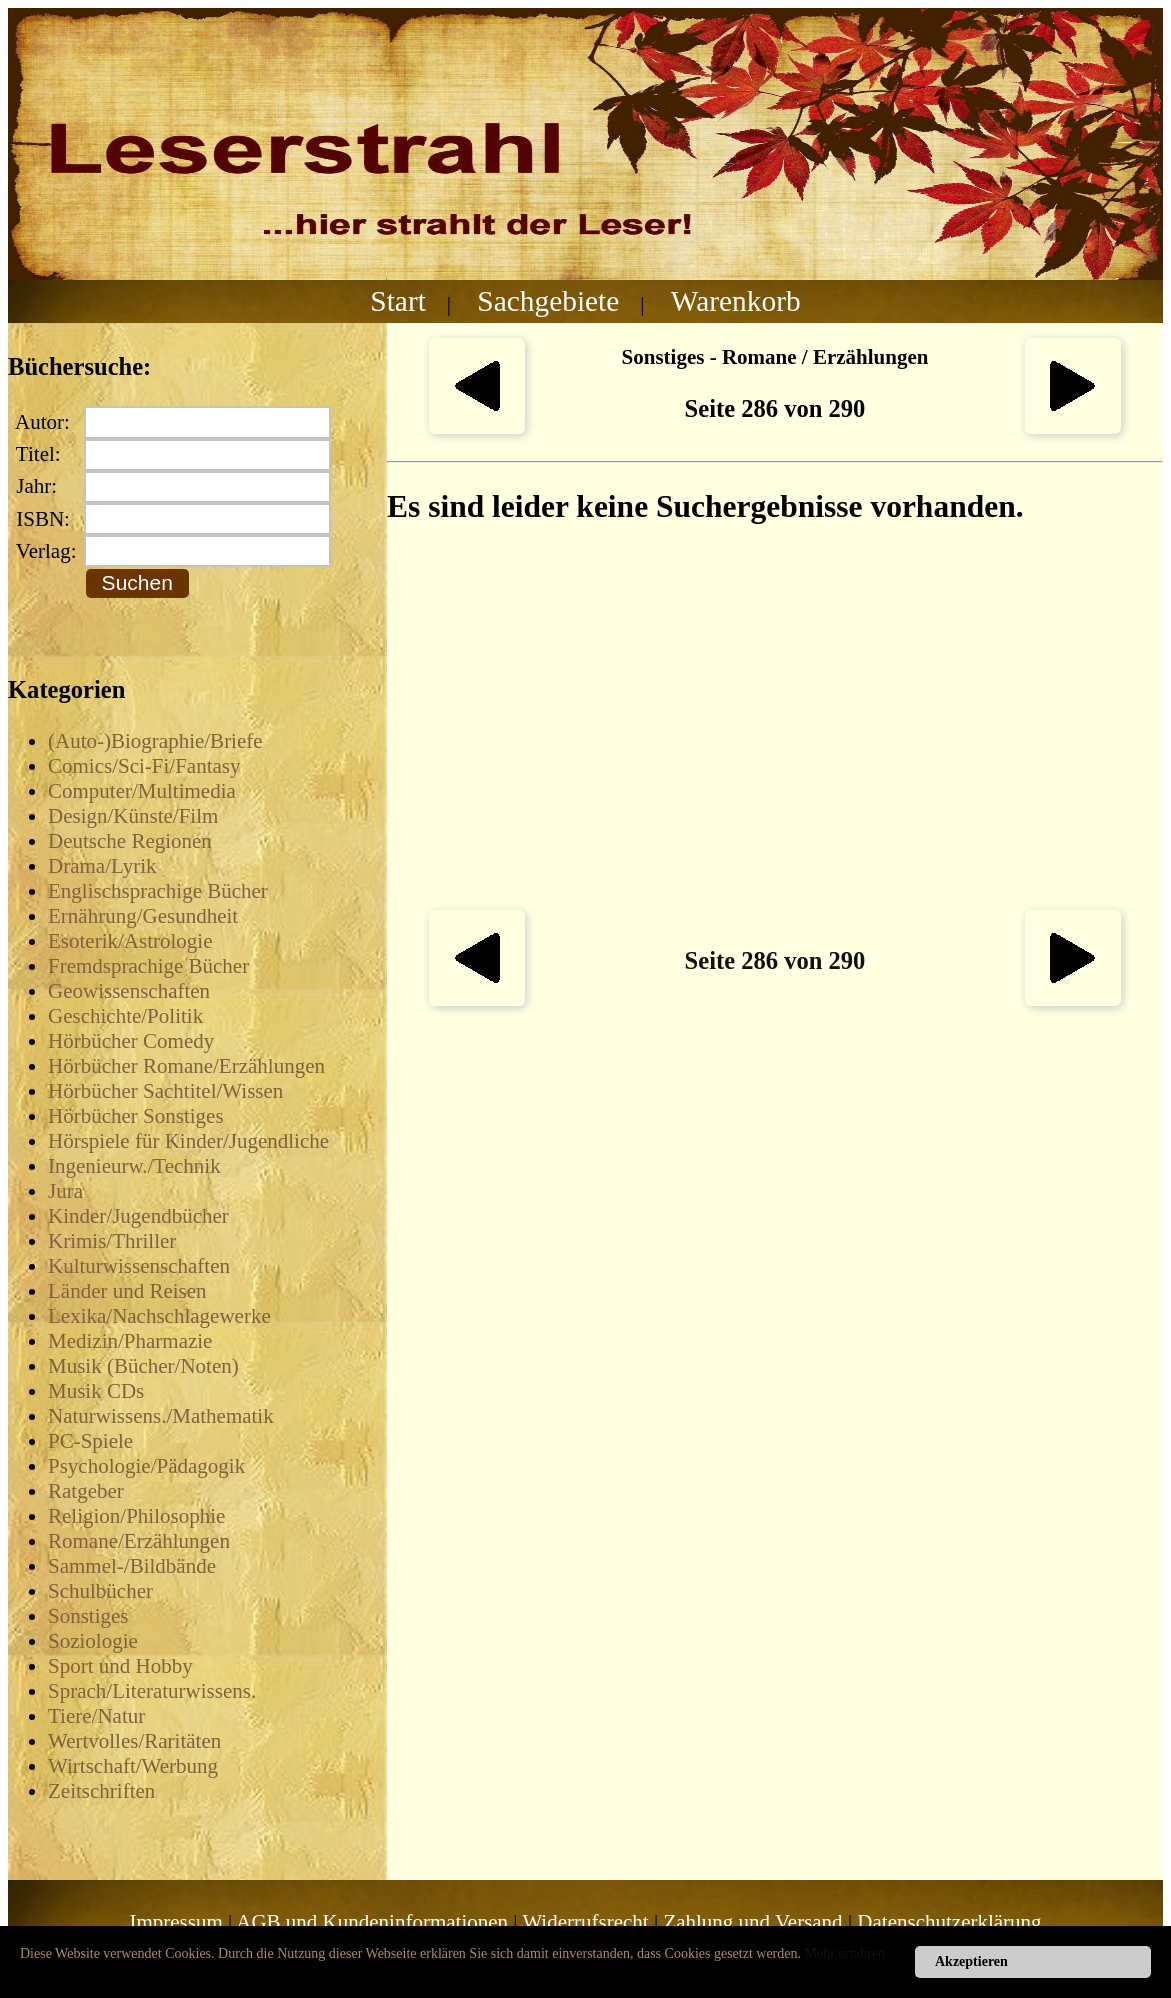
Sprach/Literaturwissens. (152, 1691)
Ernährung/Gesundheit (143, 916)
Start (398, 301)
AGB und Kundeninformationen (372, 1922)
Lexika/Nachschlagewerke (159, 1316)
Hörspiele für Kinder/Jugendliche (188, 1141)
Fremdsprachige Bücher (148, 966)
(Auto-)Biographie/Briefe (155, 741)
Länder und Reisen (127, 1291)
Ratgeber (86, 1491)
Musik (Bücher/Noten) (143, 1366)
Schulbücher (100, 1591)
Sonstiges (88, 1616)
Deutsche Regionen (130, 841)
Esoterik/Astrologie (130, 941)
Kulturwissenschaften (139, 1266)
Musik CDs (96, 1391)
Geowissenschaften (129, 991)
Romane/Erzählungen (139, 1541)
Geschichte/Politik (125, 1016)
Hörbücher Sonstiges (136, 1116)
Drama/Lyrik (102, 866)
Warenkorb (736, 301)
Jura (65, 1191)
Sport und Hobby (120, 1666)
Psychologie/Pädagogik (146, 1466)
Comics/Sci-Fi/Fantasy (144, 766)
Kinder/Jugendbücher (138, 1216)
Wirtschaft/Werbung (133, 1766)
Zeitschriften (101, 1791)
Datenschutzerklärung (949, 1922)
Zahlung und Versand (752, 1922)
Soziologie (93, 1641)
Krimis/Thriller (112, 1241)
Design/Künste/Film (133, 816)
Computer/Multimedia (142, 791)
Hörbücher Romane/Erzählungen (186, 1066)
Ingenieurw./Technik (134, 1166)
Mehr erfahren (845, 1953)
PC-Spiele (90, 1441)
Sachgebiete (548, 301)
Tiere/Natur (96, 1716)
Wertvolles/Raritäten (134, 1741)
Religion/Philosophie (136, 1516)
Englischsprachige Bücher (158, 891)
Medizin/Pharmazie (130, 1341)
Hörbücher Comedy (131, 1041)
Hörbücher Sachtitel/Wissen (165, 1091)
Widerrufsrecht (585, 1922)
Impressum (175, 1922)
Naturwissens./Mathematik (161, 1416)
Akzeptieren (971, 1961)
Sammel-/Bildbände (132, 1566)
